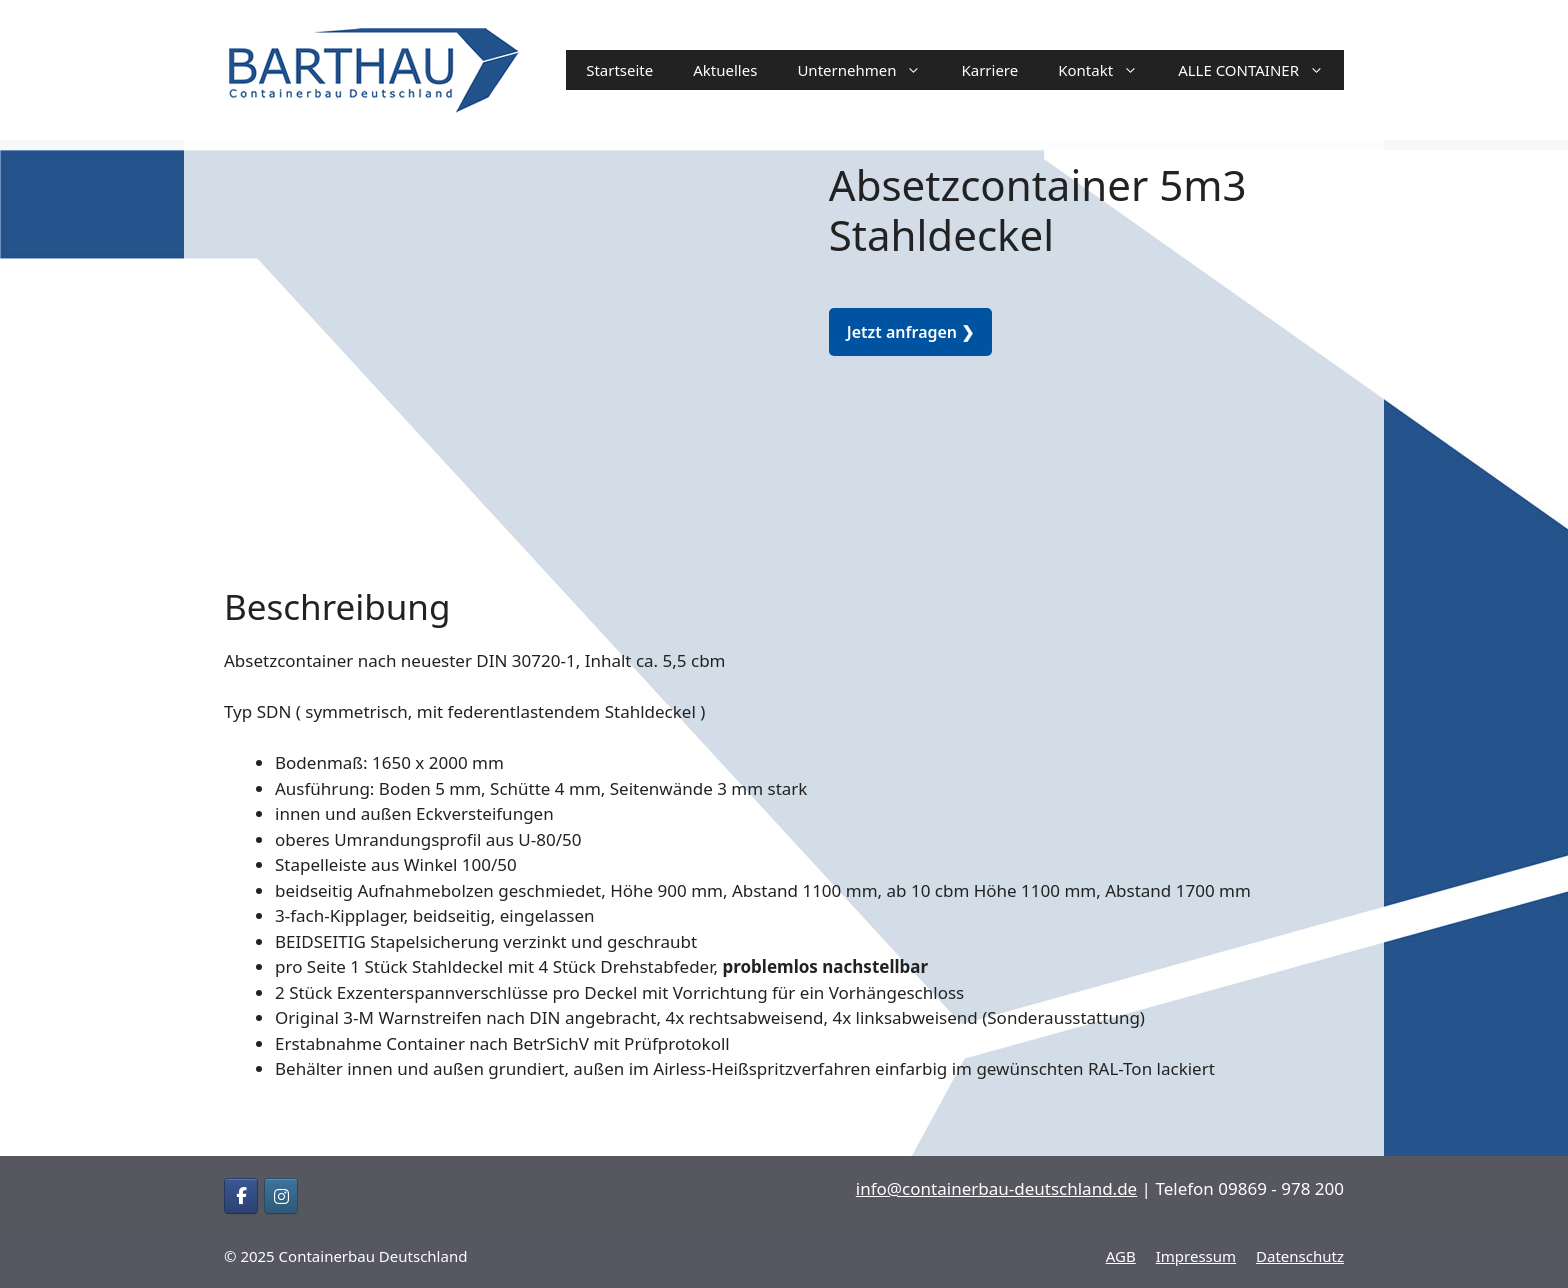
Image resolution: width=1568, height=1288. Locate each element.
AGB (1121, 1256)
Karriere (989, 70)
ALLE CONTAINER (1261, 70)
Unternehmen (869, 70)
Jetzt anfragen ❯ (910, 332)
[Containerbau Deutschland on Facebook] (241, 1196)
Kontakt (1108, 70)
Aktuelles (725, 70)
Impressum (1196, 1256)
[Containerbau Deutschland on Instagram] (281, 1196)
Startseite (619, 70)
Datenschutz (1300, 1256)
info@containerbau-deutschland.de (996, 1188)
